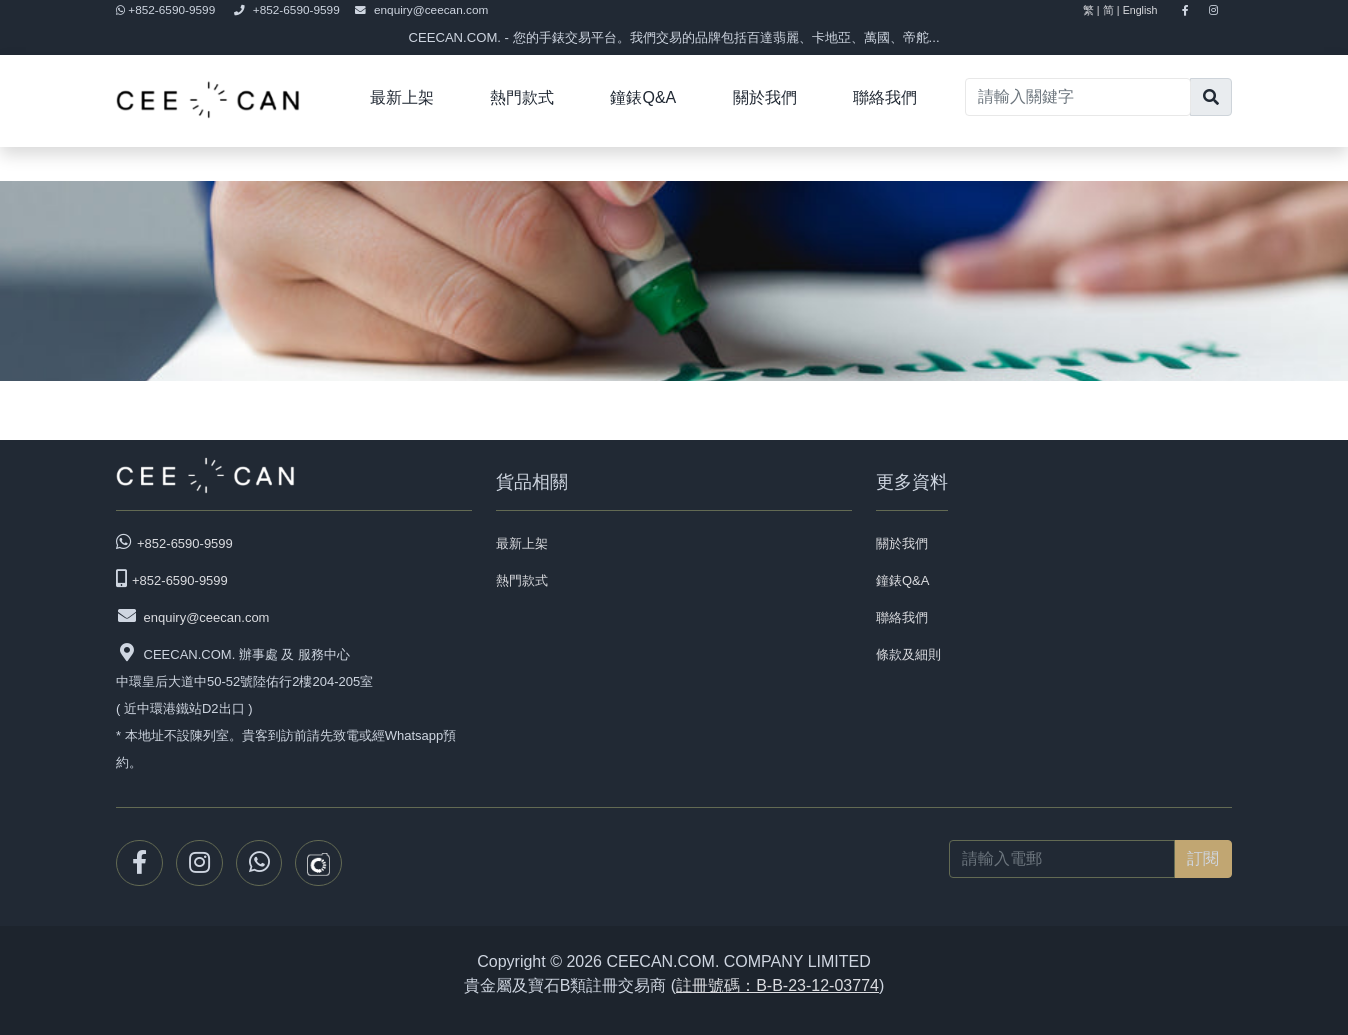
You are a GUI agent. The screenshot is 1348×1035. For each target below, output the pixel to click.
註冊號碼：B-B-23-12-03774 (777, 985)
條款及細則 (908, 654)
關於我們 (765, 97)
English (1149, 10)
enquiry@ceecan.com (421, 10)
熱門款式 (522, 97)
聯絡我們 (885, 97)
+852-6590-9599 (167, 10)
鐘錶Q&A (643, 97)
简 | (1111, 10)
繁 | (1091, 10)
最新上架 (402, 97)
